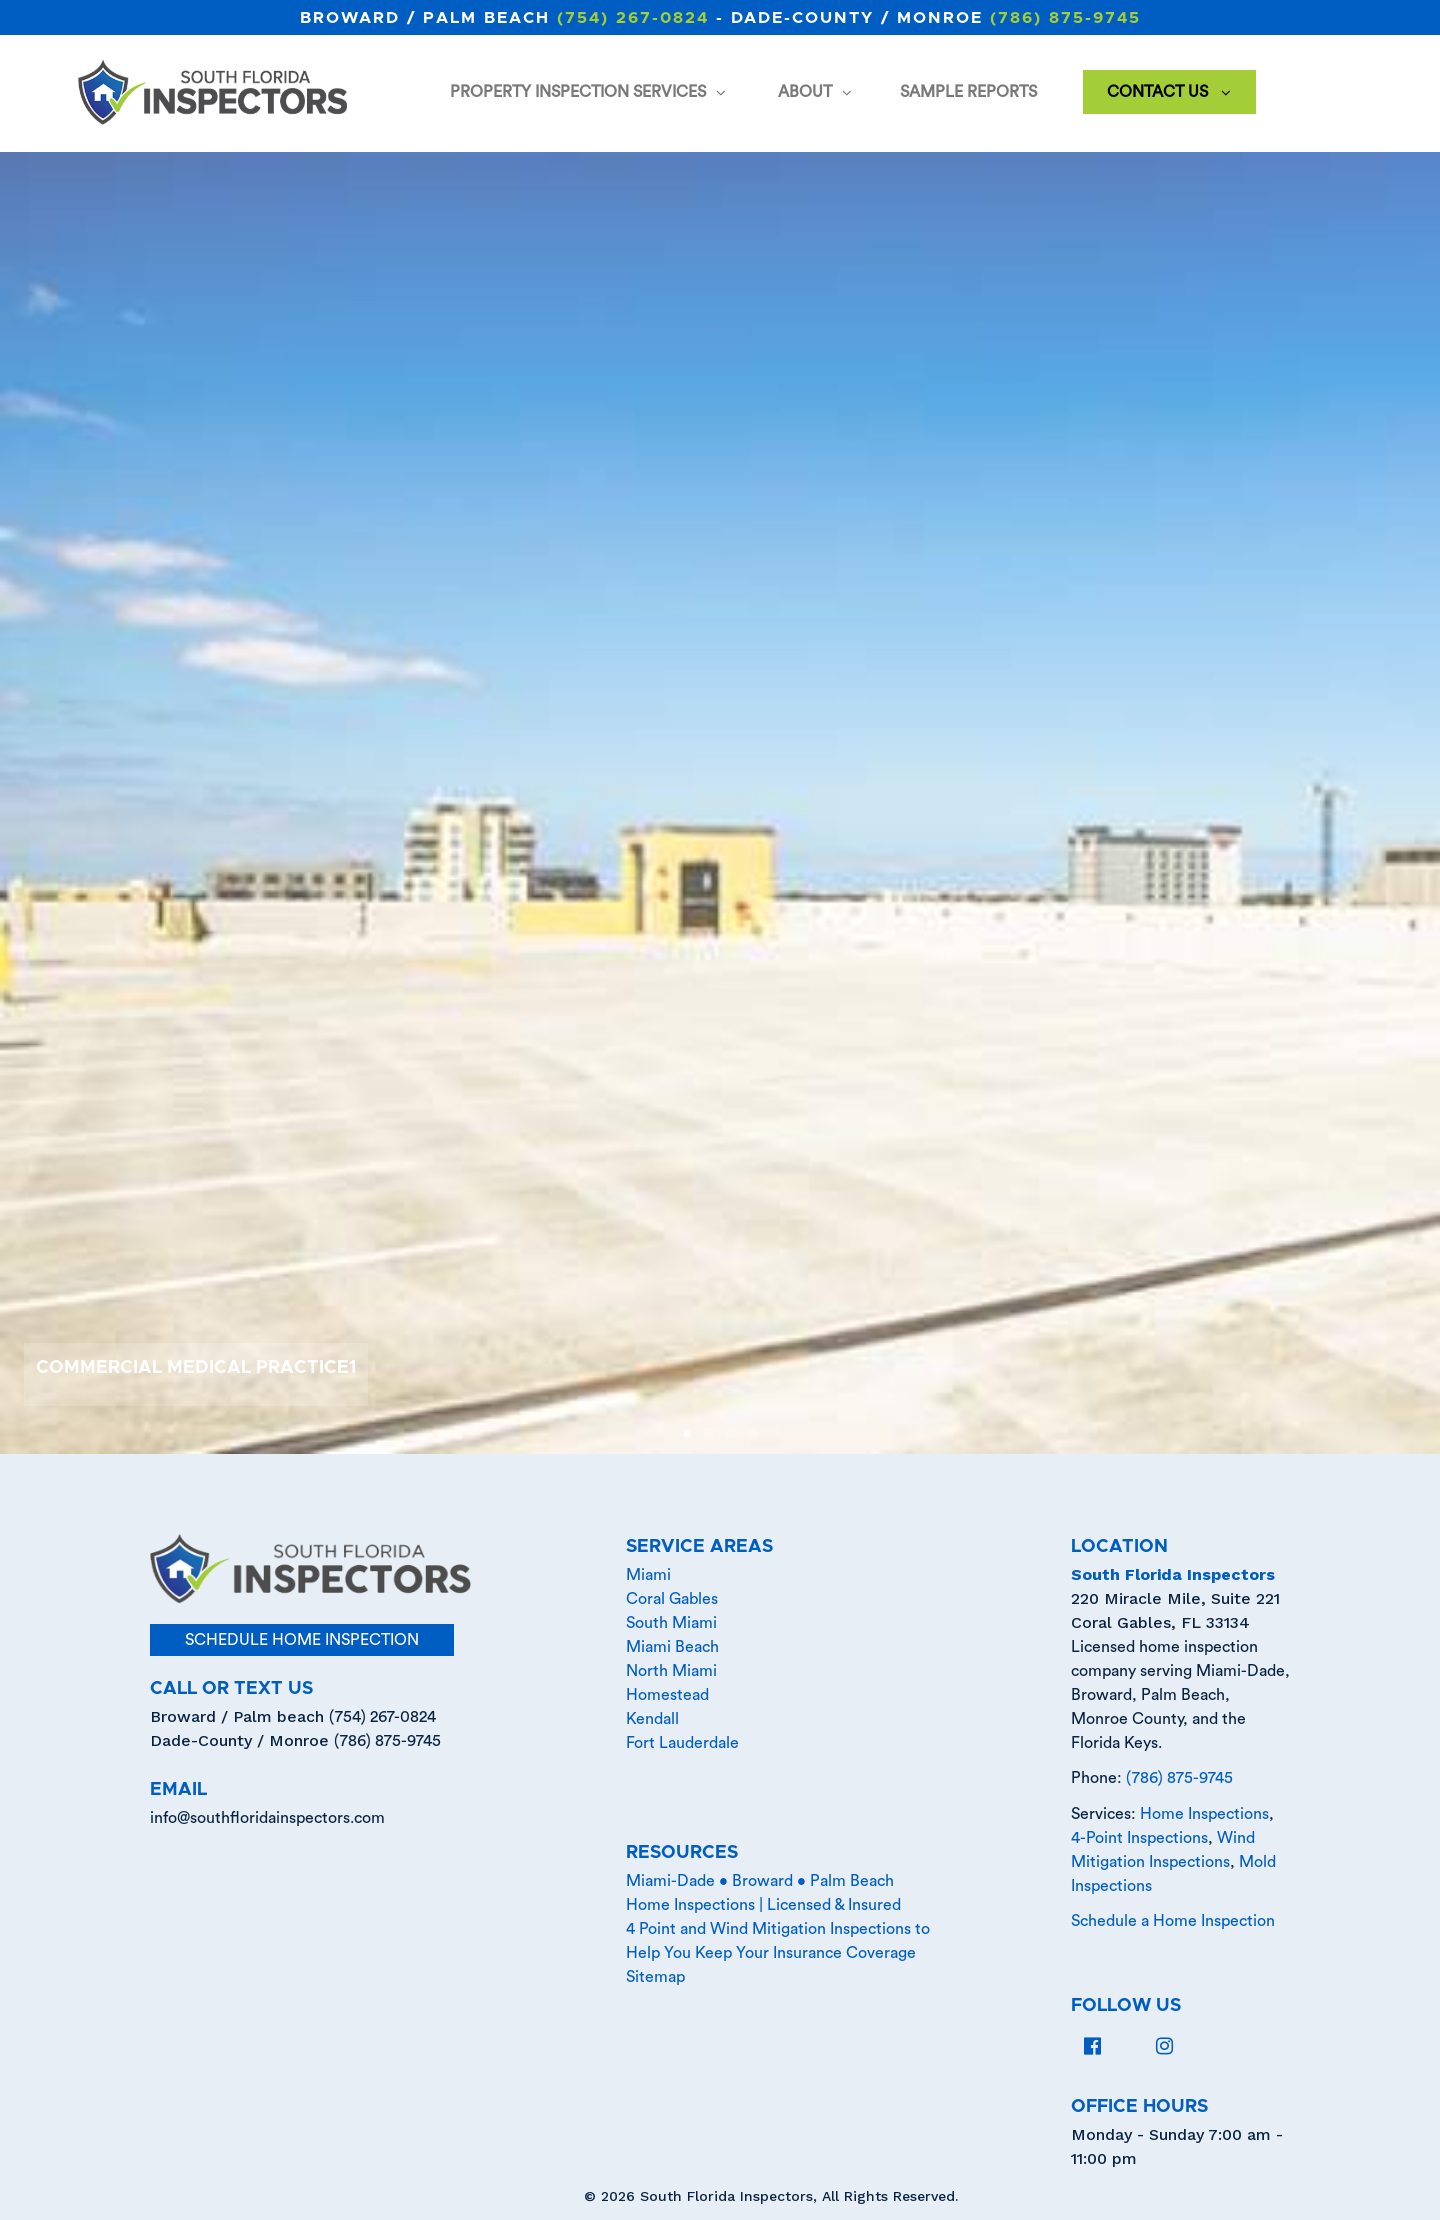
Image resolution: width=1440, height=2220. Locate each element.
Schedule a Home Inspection (1173, 1921)
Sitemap (655, 1977)
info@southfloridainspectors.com (267, 1818)
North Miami (671, 1671)
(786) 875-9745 (1065, 18)
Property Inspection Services (588, 94)
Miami (648, 1575)
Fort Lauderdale (682, 1743)
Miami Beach (672, 1647)
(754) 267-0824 (633, 18)
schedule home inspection (302, 1640)
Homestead (667, 1695)
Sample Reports (968, 92)
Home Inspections (1204, 1814)
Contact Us (1168, 94)
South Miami (671, 1623)
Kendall (652, 1719)
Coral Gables (672, 1599)
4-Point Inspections (1139, 1838)
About (815, 94)
